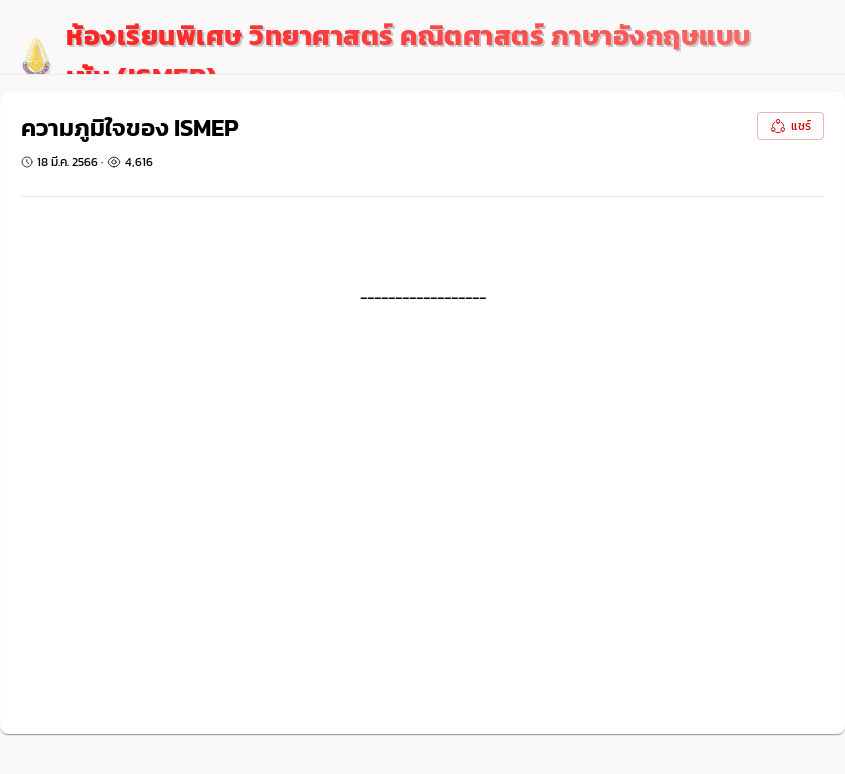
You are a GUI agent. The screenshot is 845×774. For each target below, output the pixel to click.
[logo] (397, 57)
